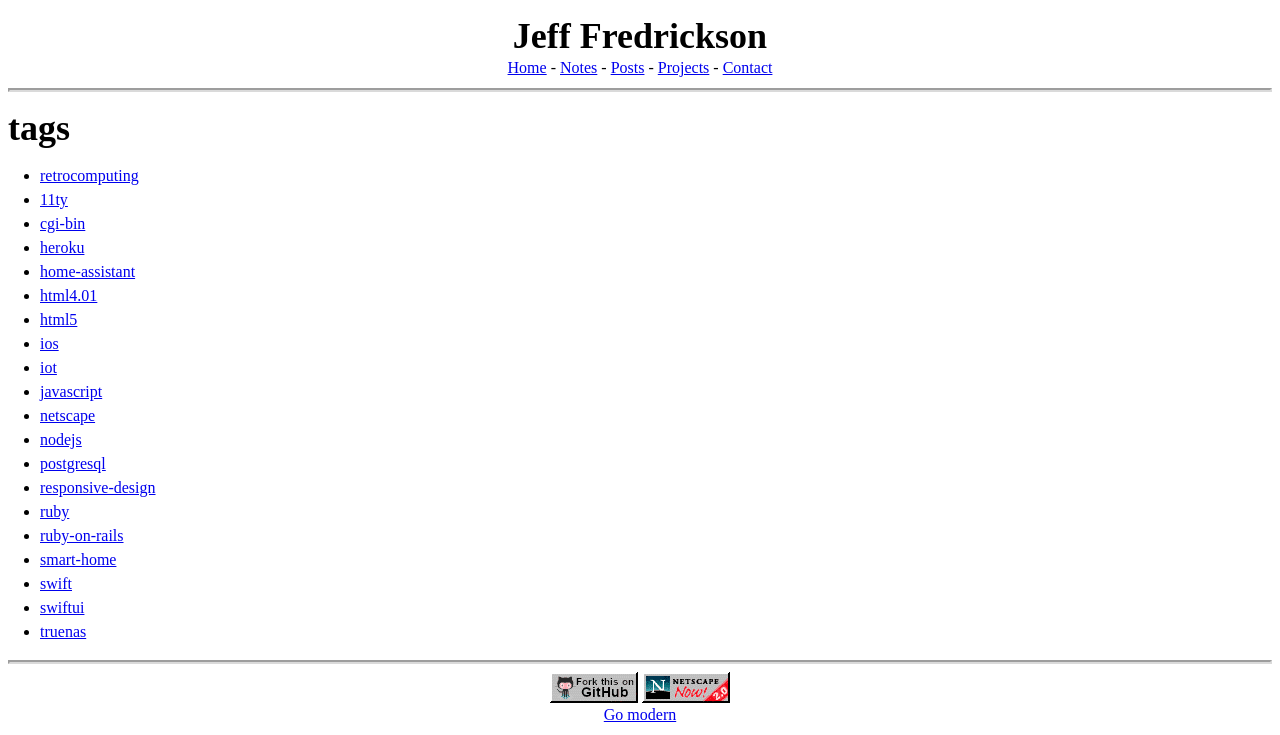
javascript (71, 391)
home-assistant (87, 271)
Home (527, 67)
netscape (67, 415)
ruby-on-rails (82, 535)
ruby (54, 511)
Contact (748, 67)
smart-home (78, 559)
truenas (63, 631)
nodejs (61, 439)
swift (56, 583)
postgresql (73, 463)
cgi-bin (62, 223)
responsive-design (98, 487)
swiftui (62, 607)
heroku (62, 247)
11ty (54, 199)
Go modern (640, 714)
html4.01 (68, 295)
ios (49, 343)
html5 (58, 319)
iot (48, 367)
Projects (684, 67)
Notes (578, 67)
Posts (628, 67)
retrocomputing (89, 175)
